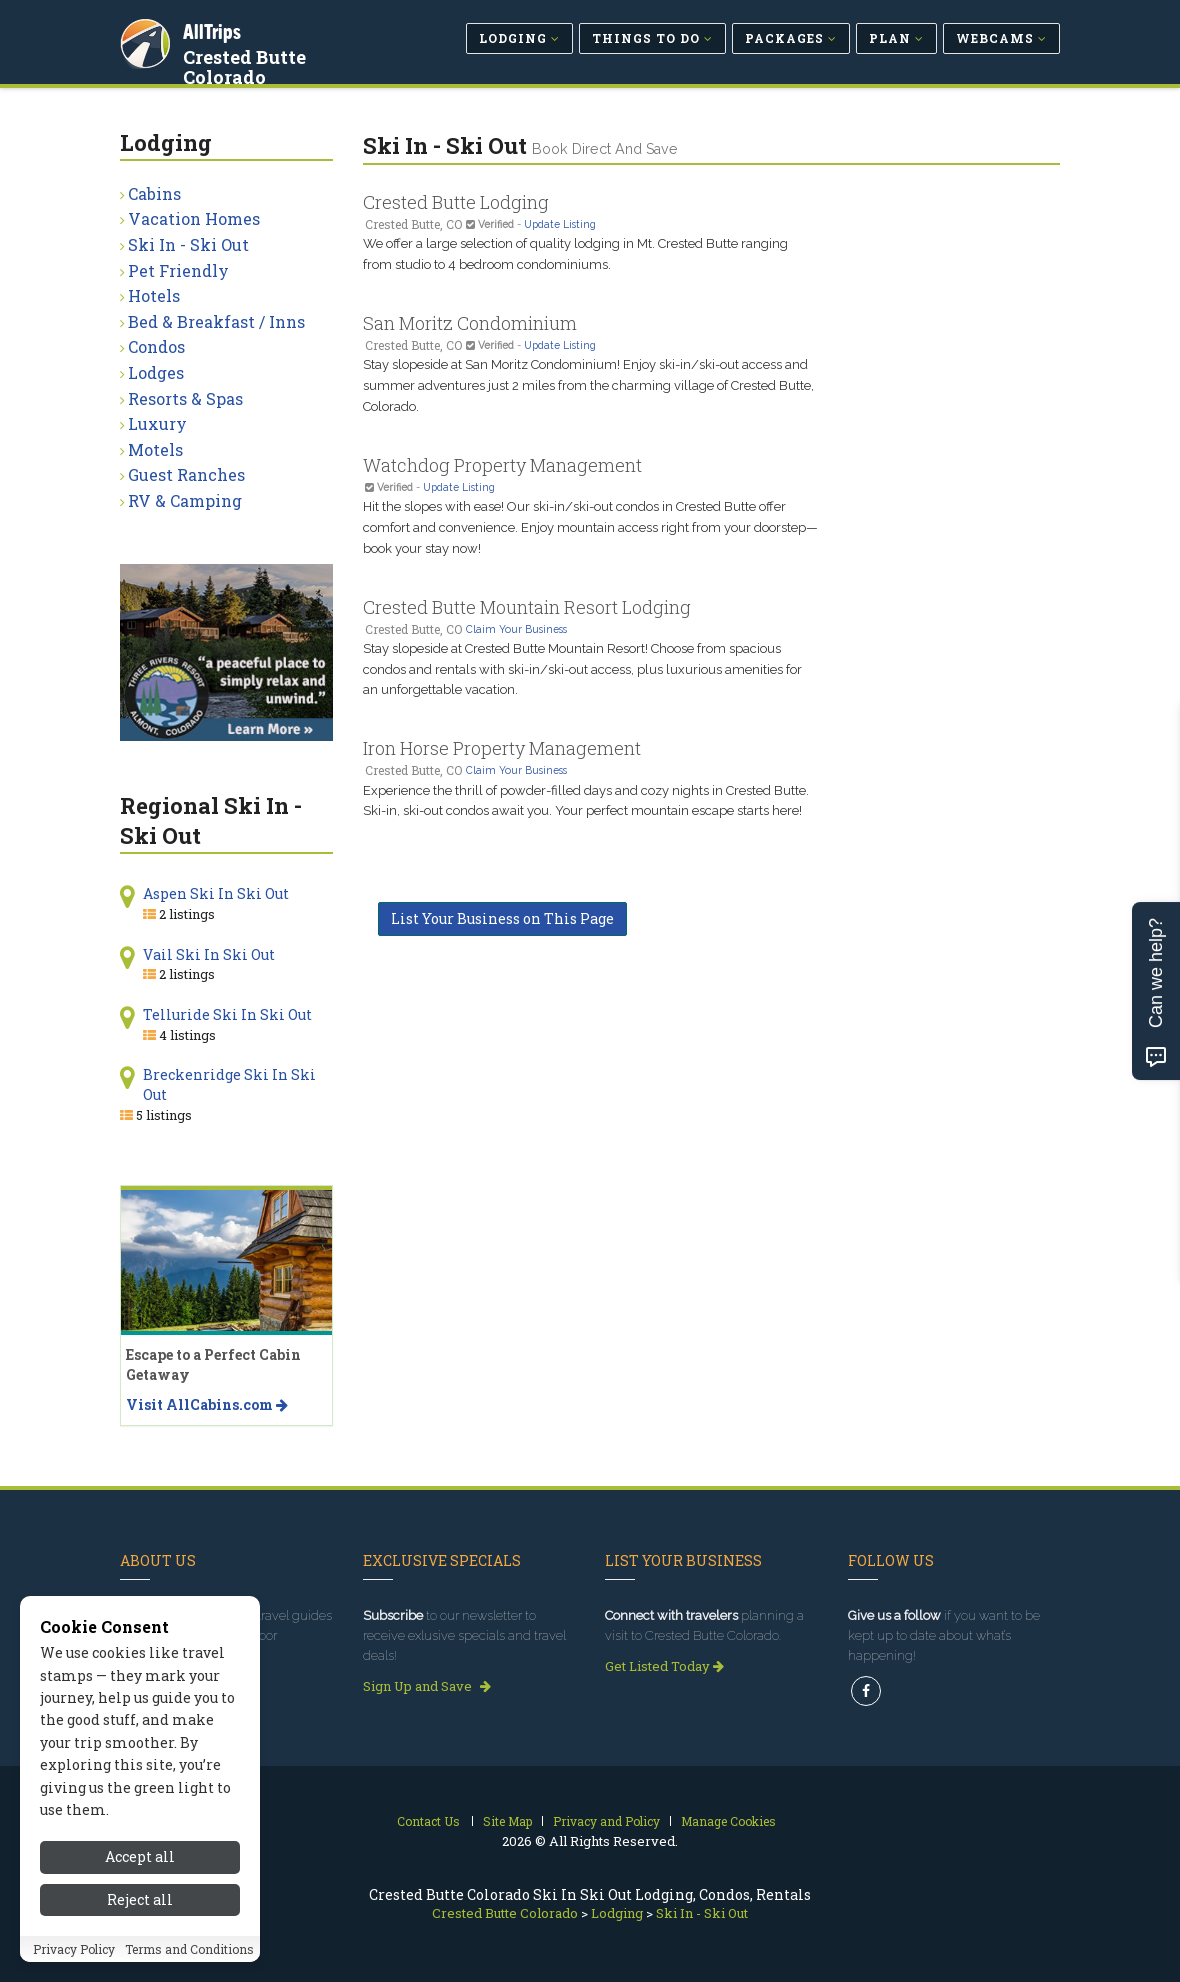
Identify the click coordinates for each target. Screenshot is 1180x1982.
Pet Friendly (178, 270)
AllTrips (215, 28)
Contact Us (428, 1821)
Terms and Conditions (189, 1949)
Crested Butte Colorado (247, 64)
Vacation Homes (194, 218)
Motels (155, 449)
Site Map (507, 1821)
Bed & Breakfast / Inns (216, 321)
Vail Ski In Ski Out (209, 954)
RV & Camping (185, 500)
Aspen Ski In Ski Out (216, 893)
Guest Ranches (186, 474)
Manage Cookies (728, 1821)
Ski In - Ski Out (188, 244)
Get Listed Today (664, 1666)
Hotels (154, 295)
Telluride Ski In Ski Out (227, 1014)
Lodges (156, 372)
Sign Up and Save (427, 1686)
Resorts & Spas (185, 398)
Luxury (157, 423)
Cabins (154, 193)
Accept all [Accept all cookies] (140, 1856)
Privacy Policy (74, 1949)
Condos (156, 346)
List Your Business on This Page (502, 918)
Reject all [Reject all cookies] (140, 1899)
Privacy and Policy (606, 1821)
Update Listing (560, 224)
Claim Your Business (516, 629)
